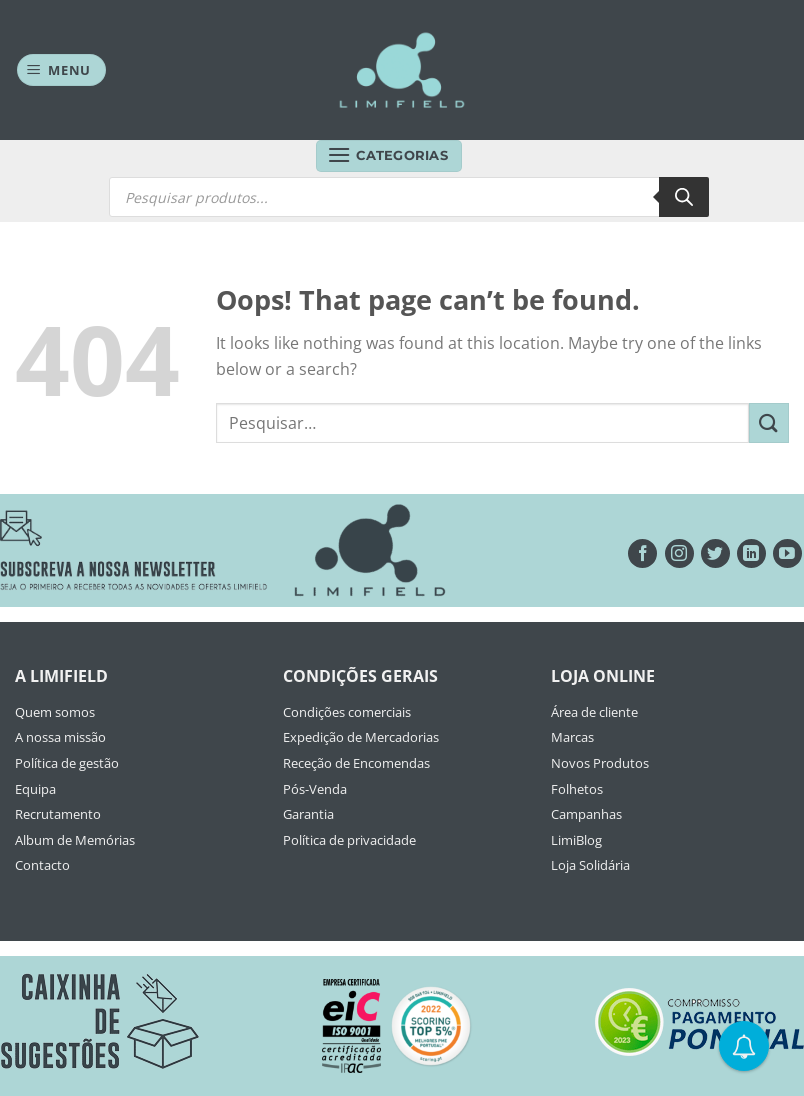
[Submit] (769, 422)
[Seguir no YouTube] (787, 553)
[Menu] (62, 70)
